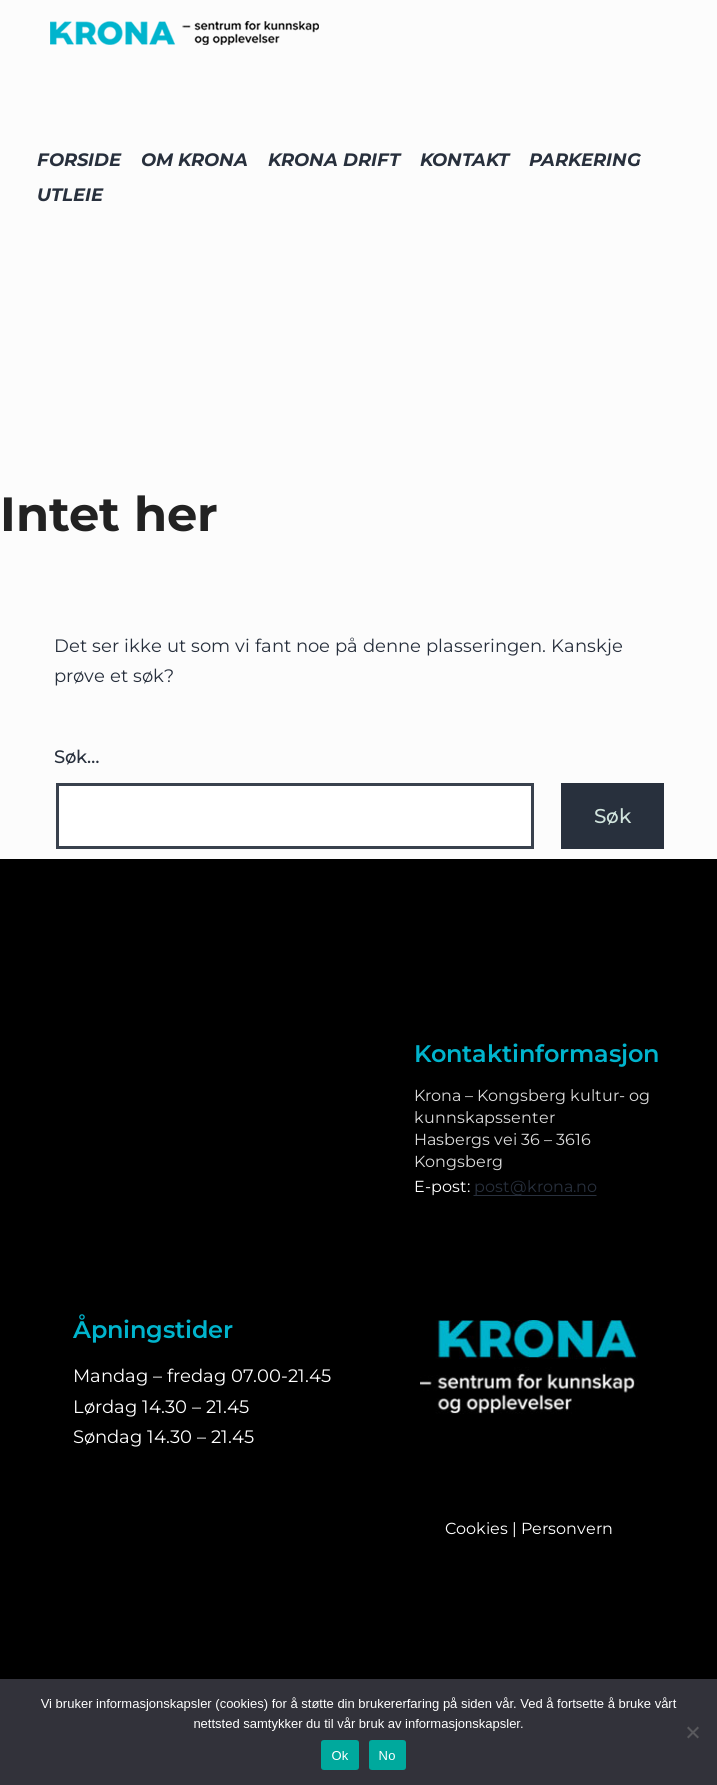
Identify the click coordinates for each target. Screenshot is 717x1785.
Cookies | (483, 1528)
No (387, 1755)
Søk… (76, 757)
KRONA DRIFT (334, 160)
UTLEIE (70, 195)
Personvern (567, 1528)
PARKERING (585, 160)
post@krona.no (535, 1186)
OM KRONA (194, 160)
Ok (339, 1755)
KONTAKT (464, 160)
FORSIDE (79, 160)
